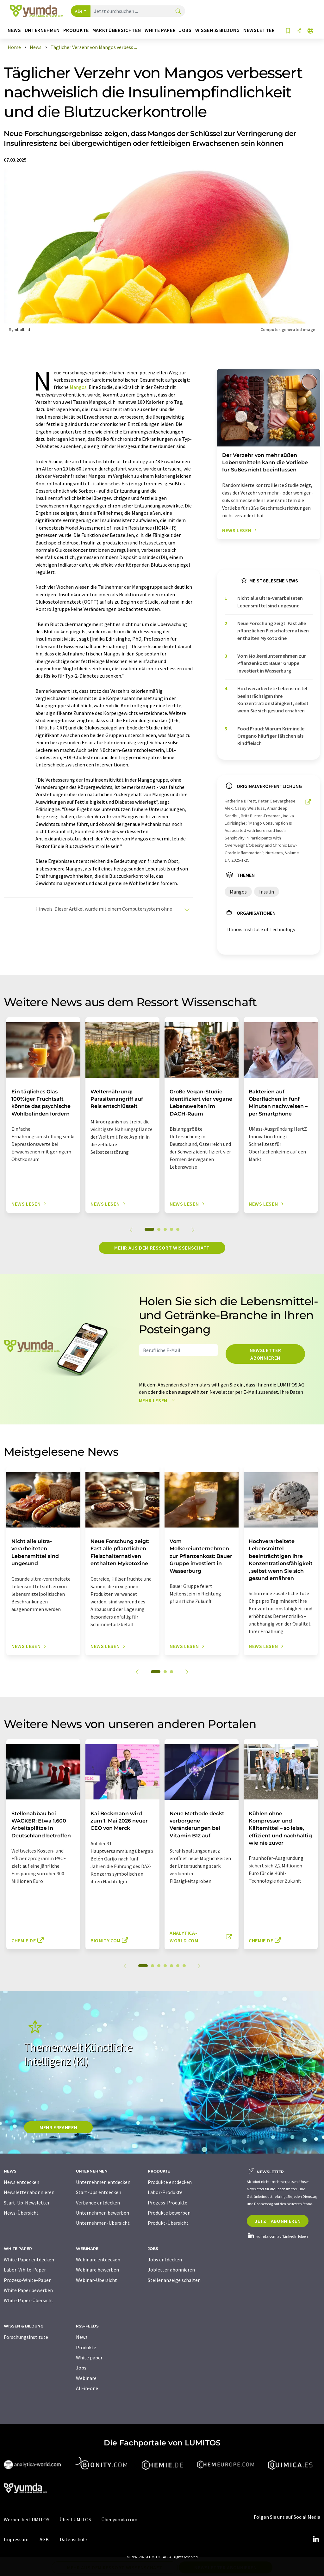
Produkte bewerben (169, 2213)
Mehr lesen (158, 1400)
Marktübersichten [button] (116, 30)
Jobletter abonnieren (171, 2269)
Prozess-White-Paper (27, 2280)
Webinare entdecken (98, 2259)
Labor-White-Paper (25, 2269)
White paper (89, 2357)
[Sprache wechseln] (310, 31)
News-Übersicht (21, 2213)
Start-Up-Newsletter (27, 2202)
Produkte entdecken (170, 2182)
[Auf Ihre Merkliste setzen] (288, 31)
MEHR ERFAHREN (58, 2127)
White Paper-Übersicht (28, 2300)
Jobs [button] (185, 30)
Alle (79, 11)
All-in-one (87, 2388)
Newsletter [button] (259, 30)
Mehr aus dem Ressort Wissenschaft (161, 1248)
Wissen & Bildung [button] (217, 30)
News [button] (14, 30)
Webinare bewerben (97, 2269)
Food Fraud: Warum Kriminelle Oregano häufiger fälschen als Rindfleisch (270, 736)
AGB (44, 2539)
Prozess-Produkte (167, 2202)
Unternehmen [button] (42, 30)
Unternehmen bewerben (102, 2213)
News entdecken (21, 2182)
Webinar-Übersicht (96, 2280)
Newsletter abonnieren (265, 1354)
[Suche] (178, 11)
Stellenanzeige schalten (174, 2280)
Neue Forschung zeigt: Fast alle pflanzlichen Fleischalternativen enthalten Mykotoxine (273, 630)
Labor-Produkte (165, 2192)
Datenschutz (74, 2539)
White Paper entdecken (29, 2259)
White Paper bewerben (28, 2290)
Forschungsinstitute (26, 2337)
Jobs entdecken (165, 2259)
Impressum (16, 2539)
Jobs (81, 2367)
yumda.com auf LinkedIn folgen (277, 2236)
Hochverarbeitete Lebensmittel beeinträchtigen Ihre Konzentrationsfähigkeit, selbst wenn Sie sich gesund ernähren (272, 699)
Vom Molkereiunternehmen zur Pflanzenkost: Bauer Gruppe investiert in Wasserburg (271, 663)
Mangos (78, 387)
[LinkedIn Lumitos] (315, 2539)
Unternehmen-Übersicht (103, 2223)
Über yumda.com (119, 2519)
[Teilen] (299, 31)
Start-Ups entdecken (98, 2192)
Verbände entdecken (98, 2202)
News (82, 2337)
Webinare (86, 2378)
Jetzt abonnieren (278, 2221)
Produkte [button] (76, 30)
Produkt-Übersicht (168, 2223)
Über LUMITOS (75, 2519)
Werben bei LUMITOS (26, 2519)
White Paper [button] (160, 30)
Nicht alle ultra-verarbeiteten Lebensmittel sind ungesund (270, 601)
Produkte (86, 2347)
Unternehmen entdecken (103, 2182)
